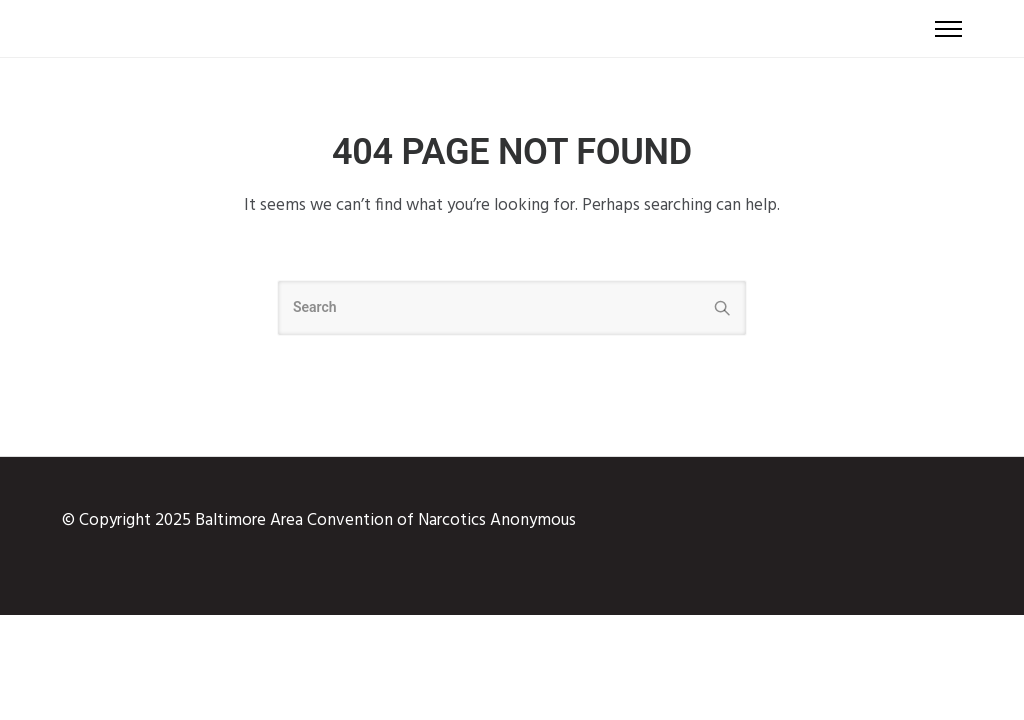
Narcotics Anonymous (497, 520)
